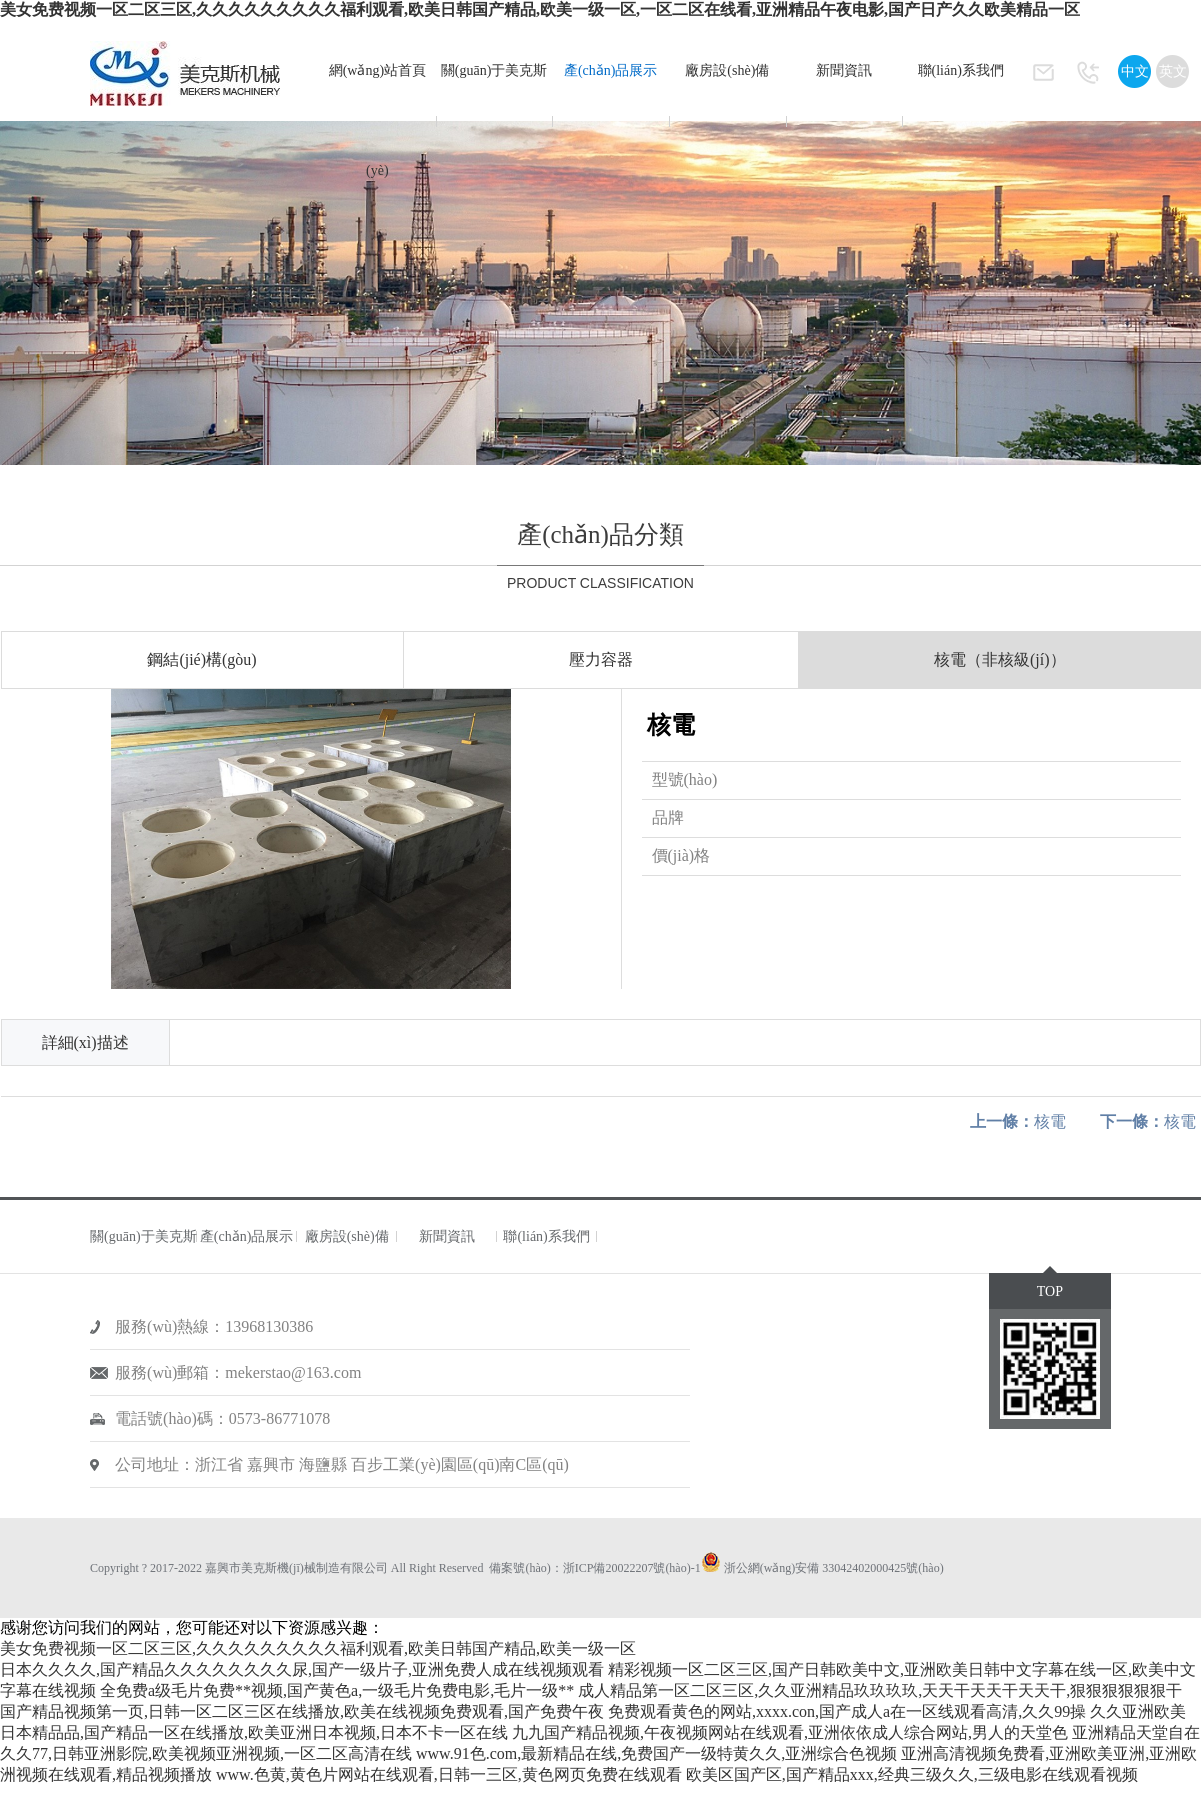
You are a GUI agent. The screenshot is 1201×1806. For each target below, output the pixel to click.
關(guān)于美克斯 (494, 70)
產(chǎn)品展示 (611, 70)
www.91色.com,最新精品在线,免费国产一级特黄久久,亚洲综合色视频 (656, 1753)
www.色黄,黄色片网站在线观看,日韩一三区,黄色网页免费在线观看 (449, 1774)
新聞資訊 (844, 70)
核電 (1018, 1121)
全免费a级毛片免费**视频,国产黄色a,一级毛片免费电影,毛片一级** (337, 1690)
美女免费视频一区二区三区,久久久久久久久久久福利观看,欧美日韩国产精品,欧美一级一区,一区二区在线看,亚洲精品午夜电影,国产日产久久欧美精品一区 (540, 9)
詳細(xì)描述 (85, 1042)
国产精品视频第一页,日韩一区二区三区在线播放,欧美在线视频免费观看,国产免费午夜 (302, 1711)
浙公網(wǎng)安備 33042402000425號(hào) (834, 1568)
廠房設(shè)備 (727, 70)
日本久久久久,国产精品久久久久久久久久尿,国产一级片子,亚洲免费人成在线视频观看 (302, 1669)
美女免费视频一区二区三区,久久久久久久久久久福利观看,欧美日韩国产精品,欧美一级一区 (318, 1648)
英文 (1173, 71)
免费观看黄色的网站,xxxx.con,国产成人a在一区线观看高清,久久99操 (847, 1711)
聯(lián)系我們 (961, 70)
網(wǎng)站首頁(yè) (377, 120)
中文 (1135, 71)
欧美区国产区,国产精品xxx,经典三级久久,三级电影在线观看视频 (912, 1774)
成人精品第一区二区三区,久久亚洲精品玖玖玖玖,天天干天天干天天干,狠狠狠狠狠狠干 (880, 1690)
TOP (1050, 1291)
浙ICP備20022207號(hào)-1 (632, 1568)
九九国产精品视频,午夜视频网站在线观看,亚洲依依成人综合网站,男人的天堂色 (790, 1732)
